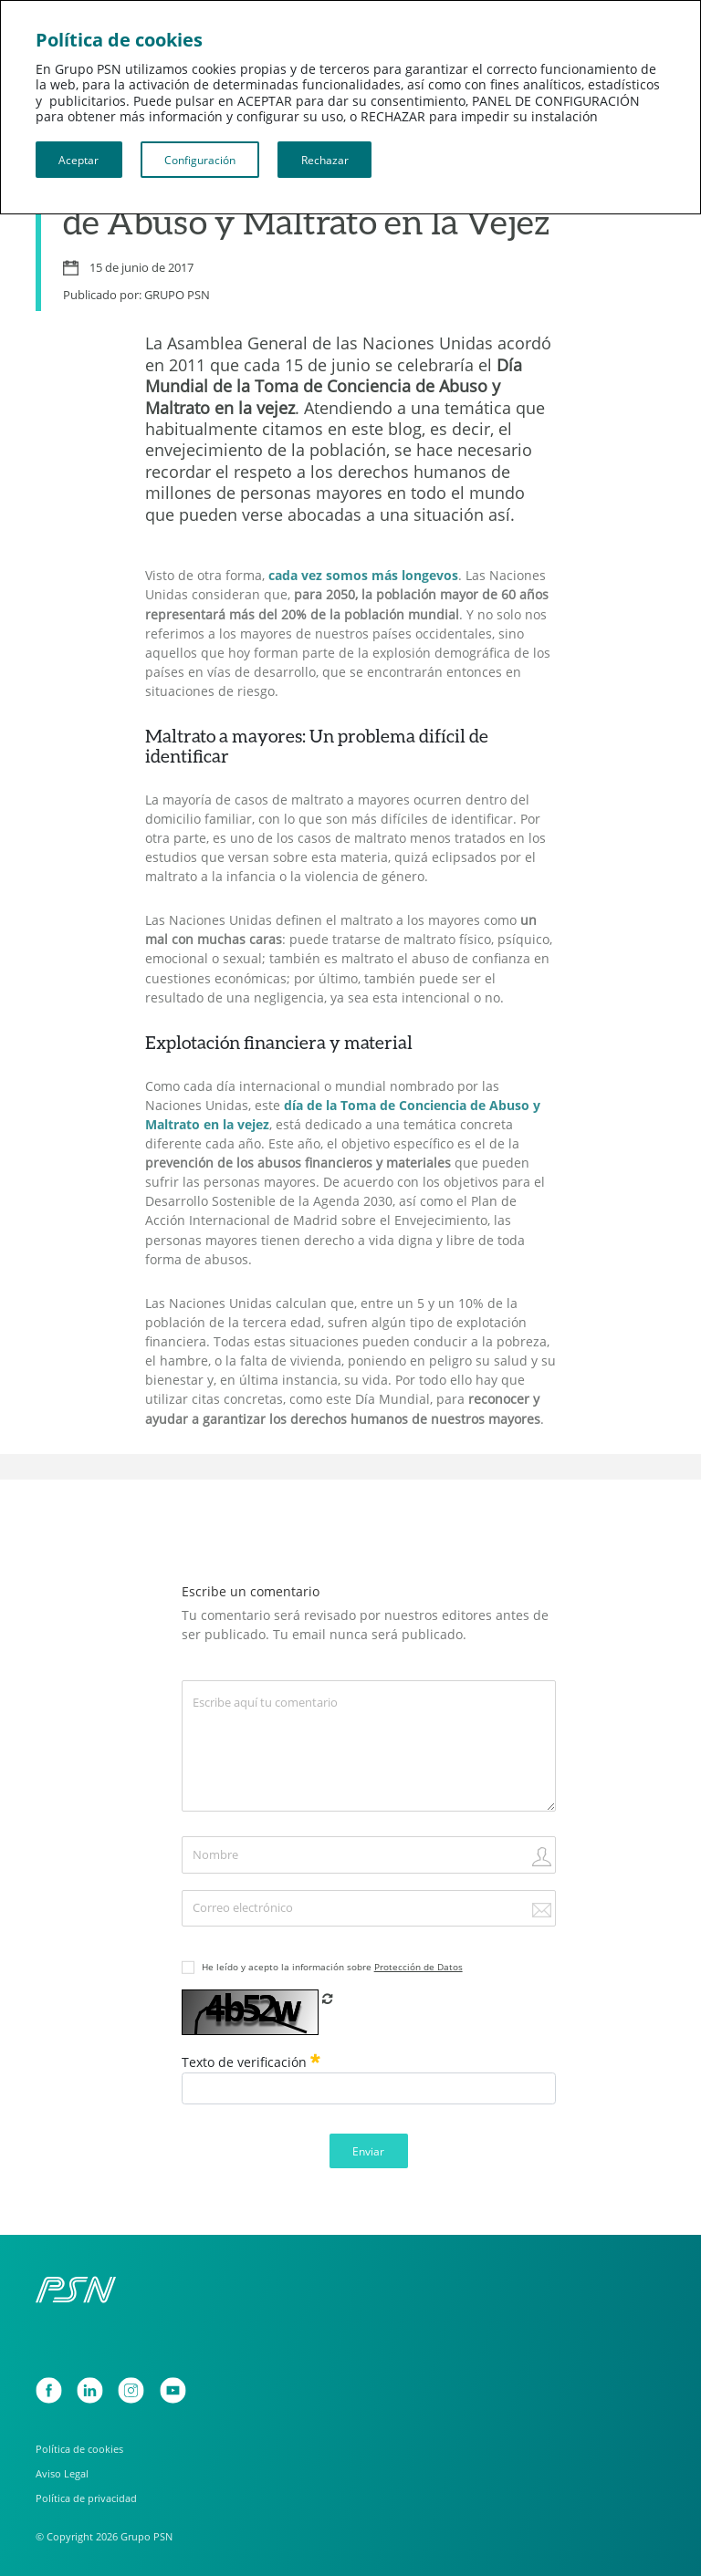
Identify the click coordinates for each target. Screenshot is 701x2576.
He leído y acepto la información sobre (332, 1966)
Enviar (368, 2151)
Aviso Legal (62, 2473)
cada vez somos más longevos (363, 575)
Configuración (199, 159)
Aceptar (78, 159)
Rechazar (325, 159)
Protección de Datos (418, 1966)
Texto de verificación (251, 2062)
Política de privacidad (86, 2498)
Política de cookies (79, 2449)
